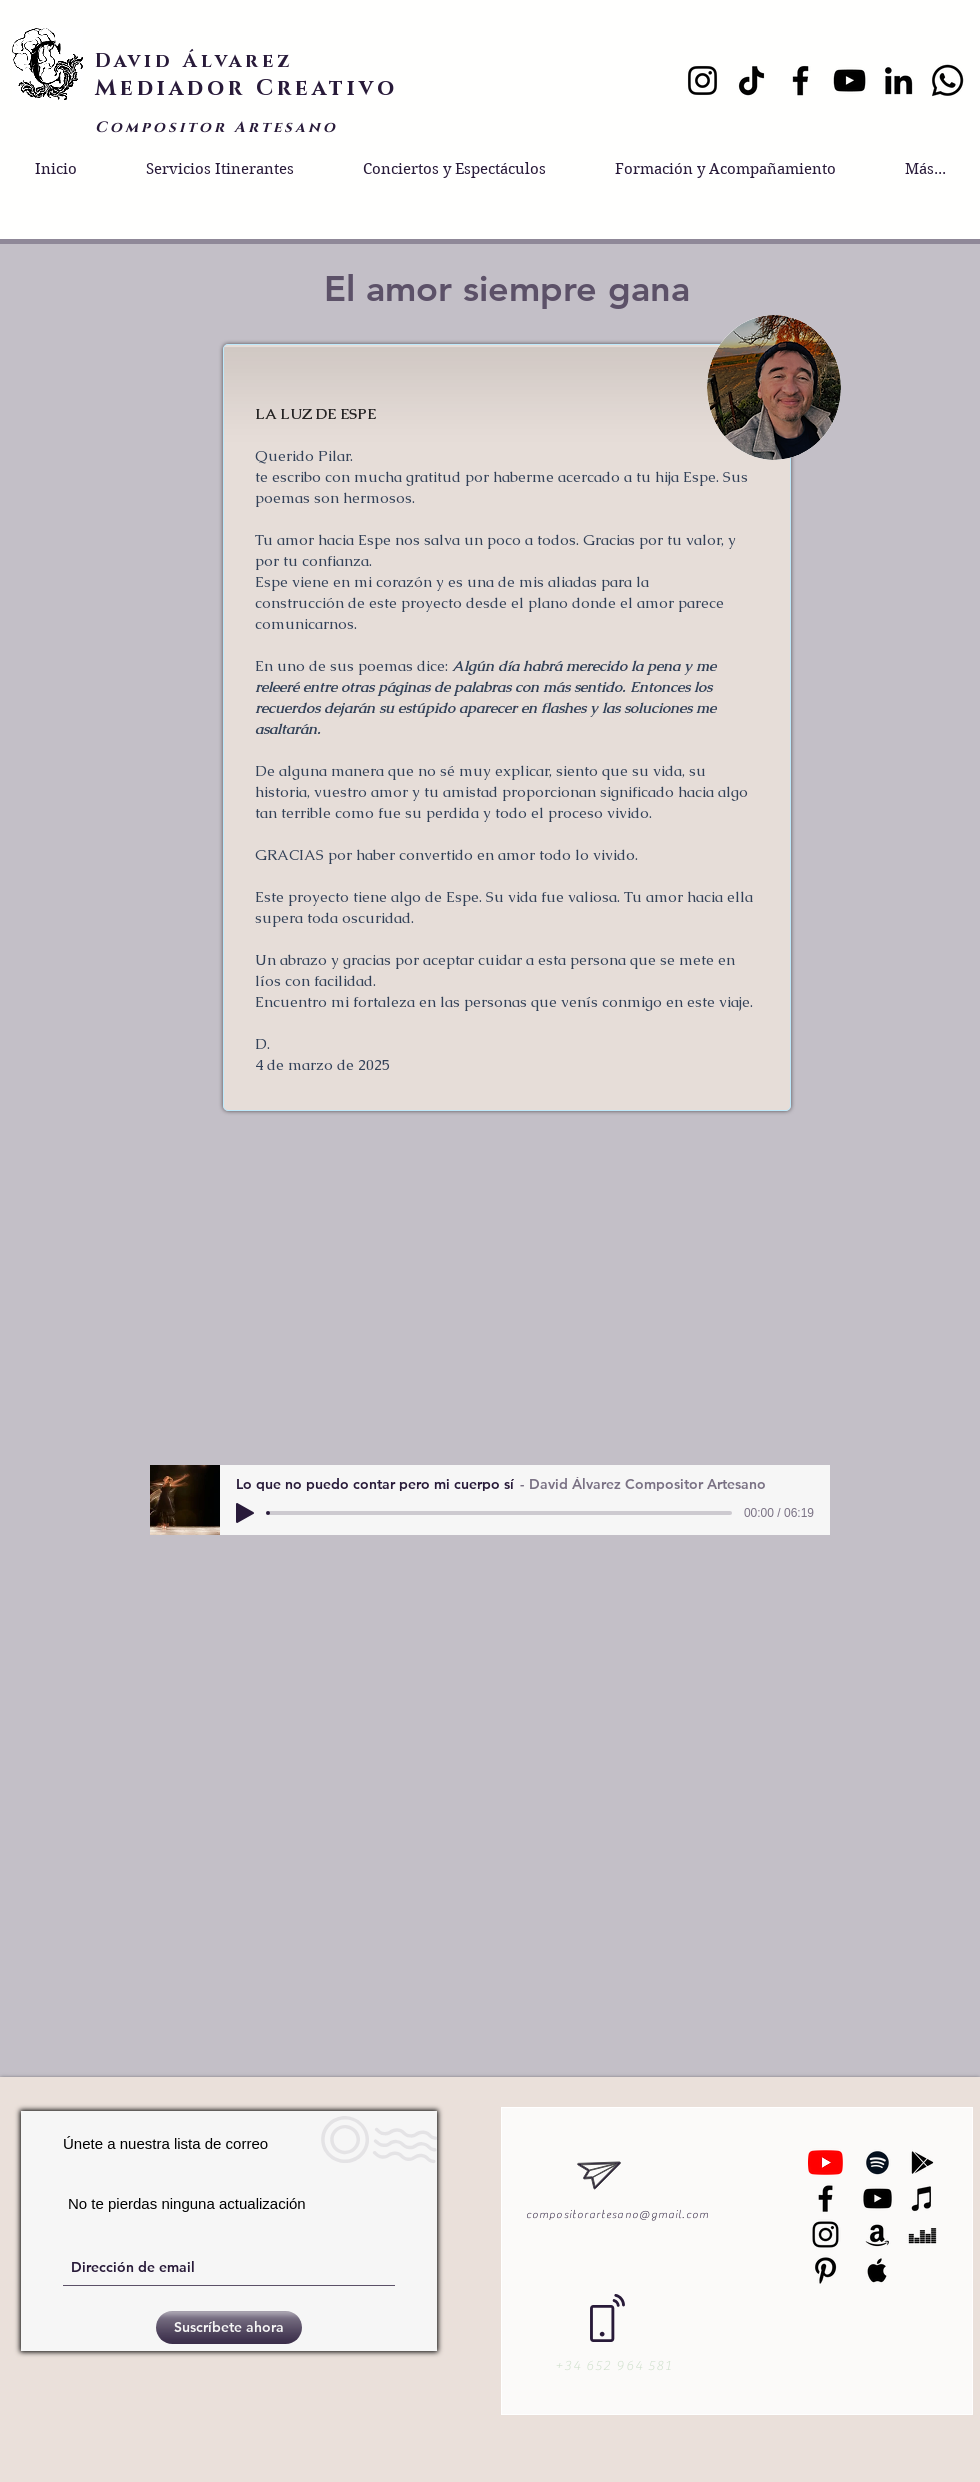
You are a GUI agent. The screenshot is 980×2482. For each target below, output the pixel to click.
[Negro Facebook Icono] (825, 2198)
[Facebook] (800, 80)
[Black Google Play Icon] (922, 2162)
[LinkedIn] (898, 80)
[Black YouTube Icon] (877, 2198)
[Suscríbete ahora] (229, 2327)
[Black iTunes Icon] (922, 2198)
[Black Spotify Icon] (877, 2162)
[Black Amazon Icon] (877, 2234)
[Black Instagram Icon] (825, 2234)
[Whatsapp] (947, 80)
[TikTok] (751, 80)
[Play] (245, 1513)
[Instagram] (702, 80)
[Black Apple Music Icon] (877, 2270)
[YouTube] (849, 80)
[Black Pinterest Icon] (825, 2270)
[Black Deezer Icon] (922, 2234)
